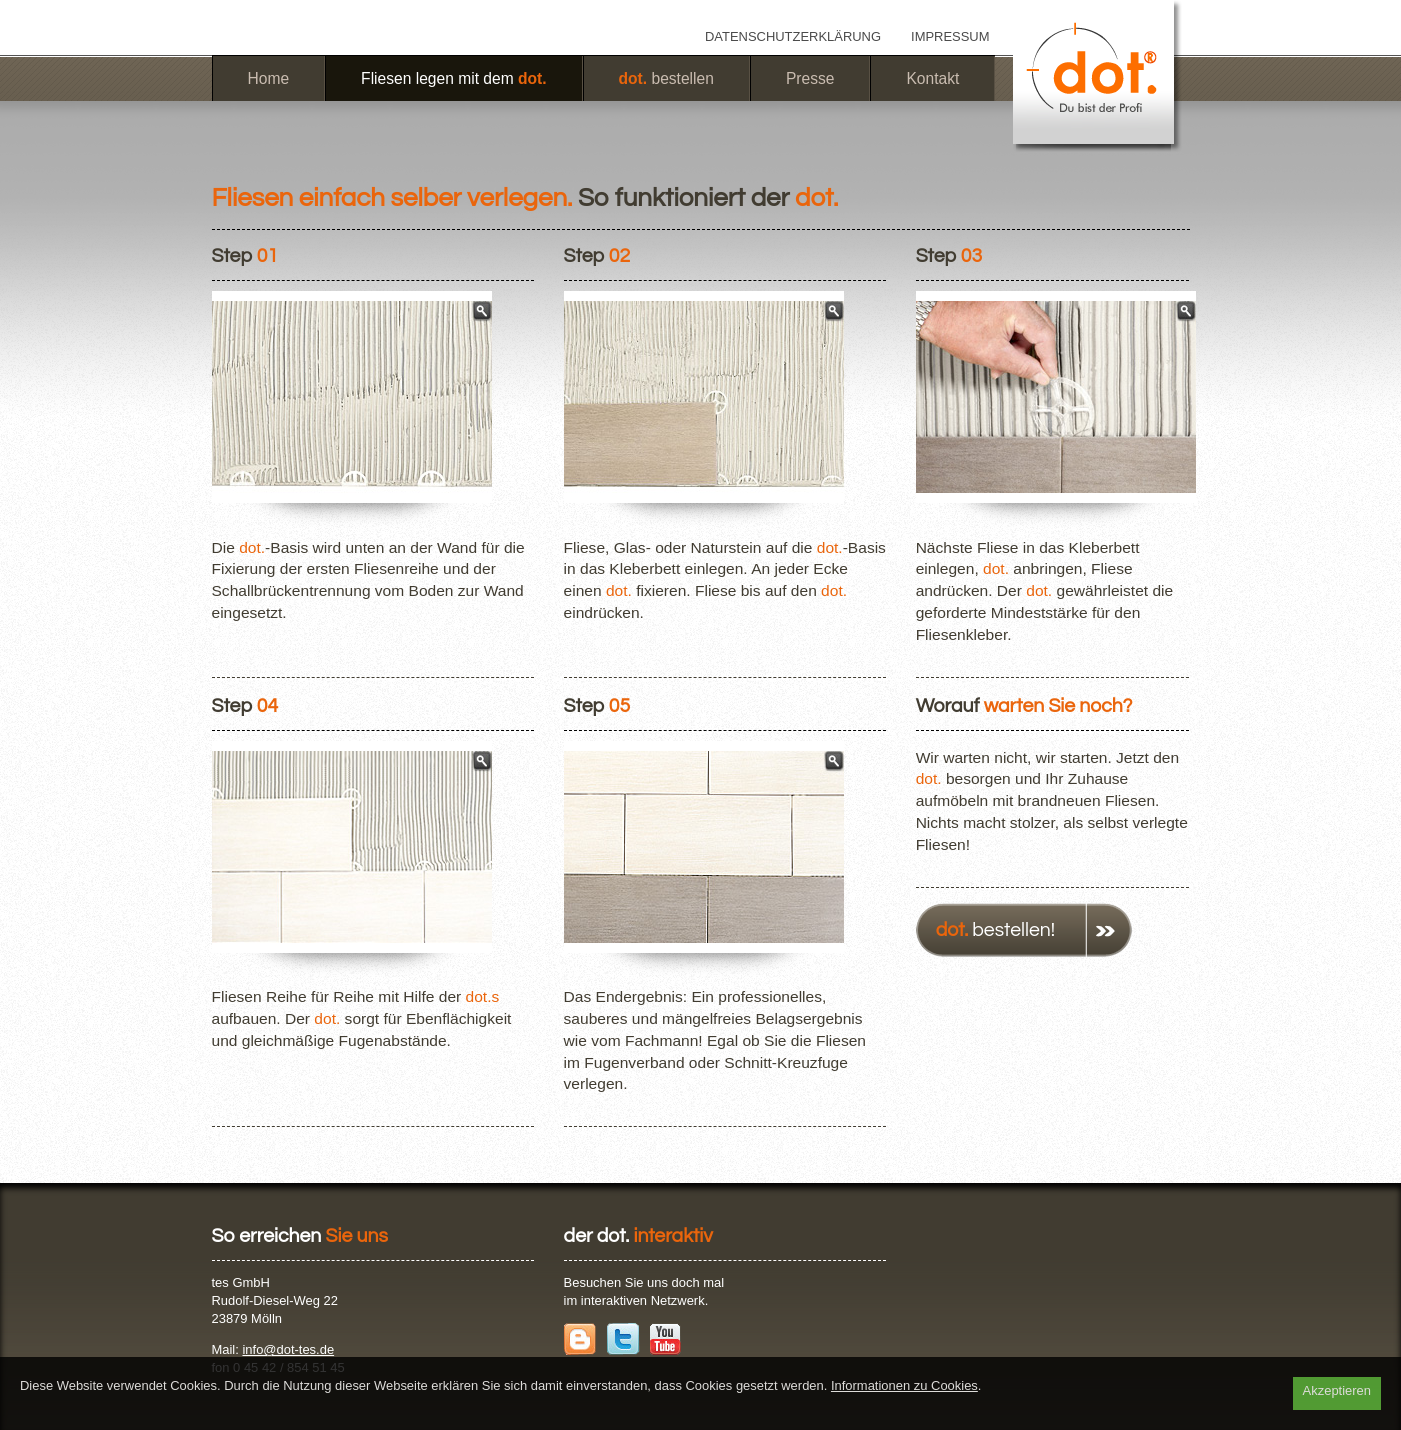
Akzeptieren (1337, 1390)
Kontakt (932, 78)
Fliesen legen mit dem (453, 78)
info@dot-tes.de (288, 1349)
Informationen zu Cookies (904, 1385)
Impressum (950, 36)
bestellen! (995, 930)
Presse (810, 78)
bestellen (666, 78)
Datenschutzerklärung (793, 36)
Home (269, 78)
